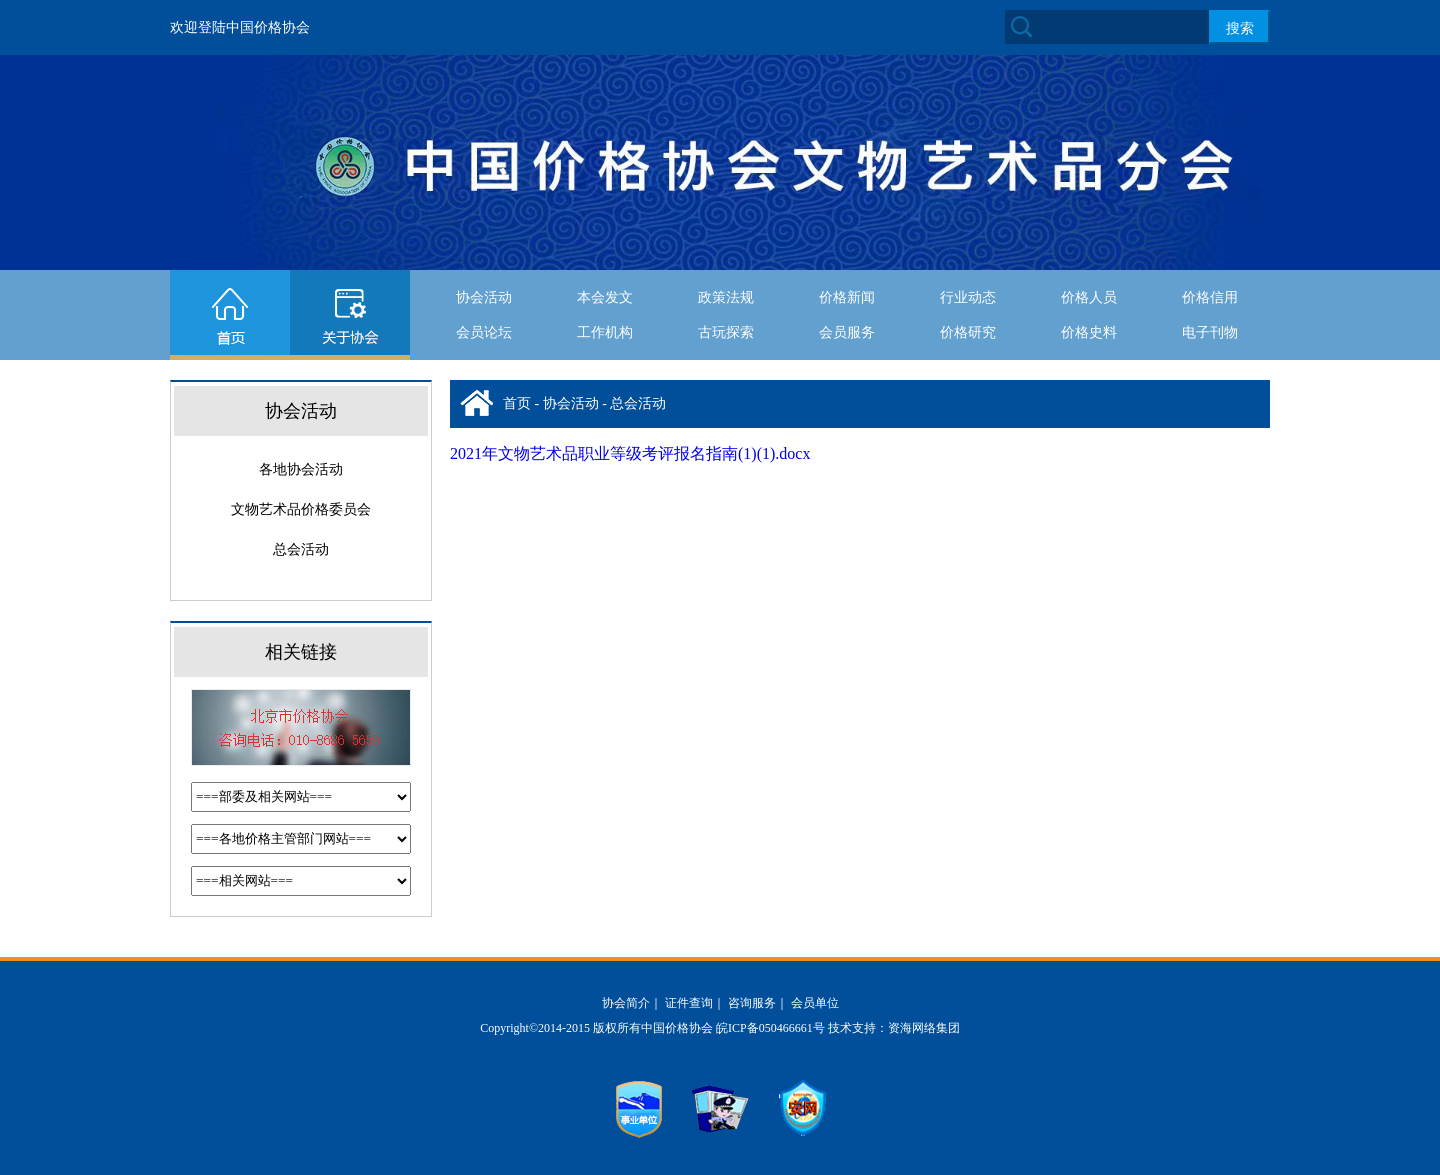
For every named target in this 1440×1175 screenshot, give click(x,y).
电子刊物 (1210, 332)
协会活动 (484, 297)
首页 (517, 403)
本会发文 (605, 297)
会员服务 (847, 332)
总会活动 (301, 549)
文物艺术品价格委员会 (301, 509)
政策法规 (726, 297)
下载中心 (726, 367)
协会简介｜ (632, 1003)
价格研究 (968, 332)
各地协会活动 (301, 469)
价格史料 (1089, 332)
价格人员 (1089, 297)
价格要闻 (968, 367)
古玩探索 (726, 332)
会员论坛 (484, 332)
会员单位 (815, 1003)
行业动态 (968, 297)
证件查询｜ (695, 1003)
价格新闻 (847, 297)
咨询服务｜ (758, 1003)
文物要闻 (1210, 367)
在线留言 (605, 367)
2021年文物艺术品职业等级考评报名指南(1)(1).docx (630, 453)
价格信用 (1210, 297)
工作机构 (605, 332)
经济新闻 (1089, 367)
